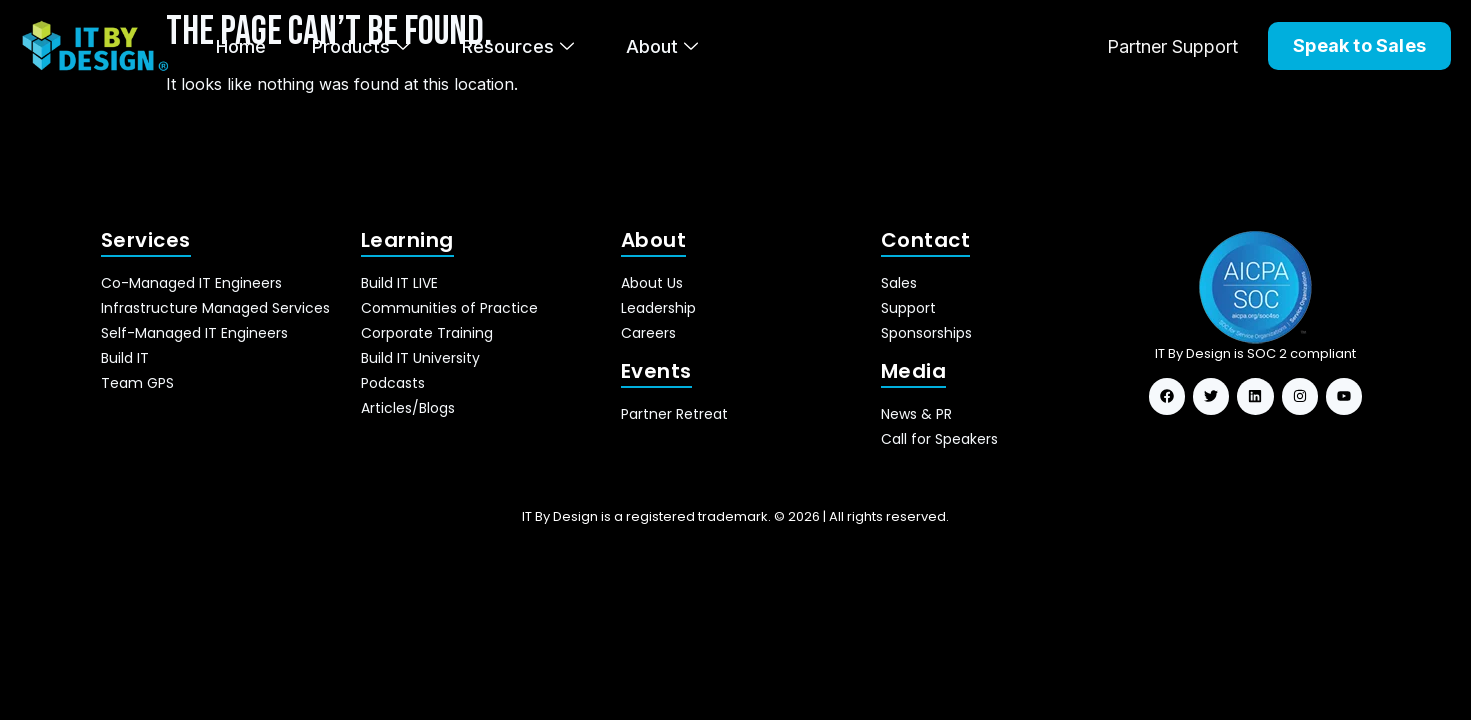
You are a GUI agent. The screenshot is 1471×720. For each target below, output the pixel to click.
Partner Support (1172, 46)
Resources (518, 46)
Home (241, 46)
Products (361, 46)
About (662, 46)
